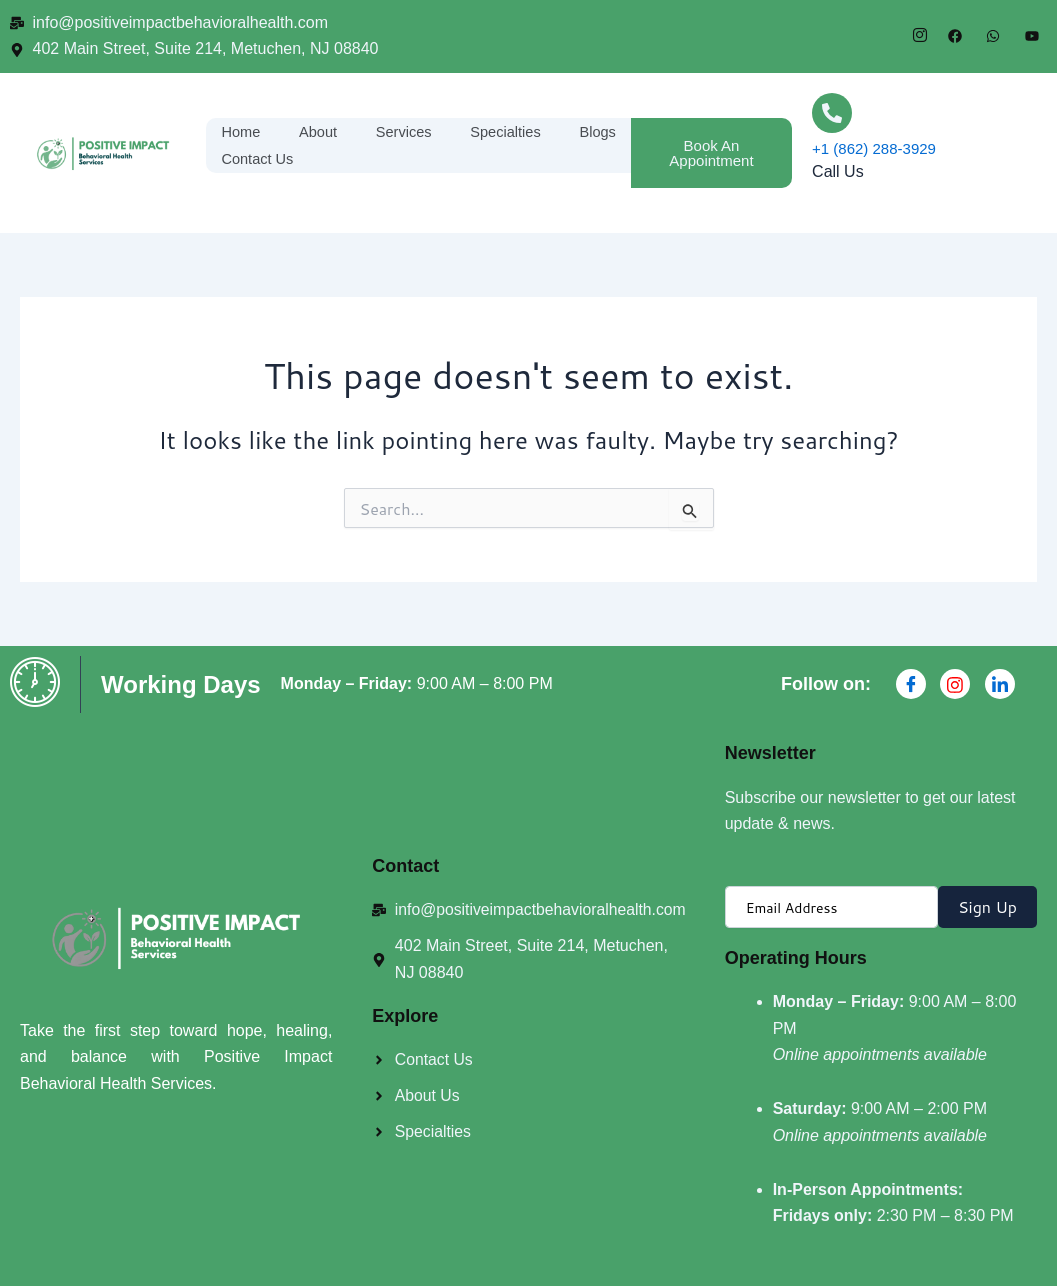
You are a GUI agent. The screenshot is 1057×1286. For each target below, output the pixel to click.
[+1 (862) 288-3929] (832, 113)
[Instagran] (955, 684)
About (318, 130)
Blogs (599, 130)
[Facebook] (911, 684)
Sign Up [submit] (987, 906)
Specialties (506, 130)
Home (241, 130)
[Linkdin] (1000, 684)
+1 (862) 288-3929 (874, 148)
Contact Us (258, 158)
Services (404, 130)
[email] (831, 907)
